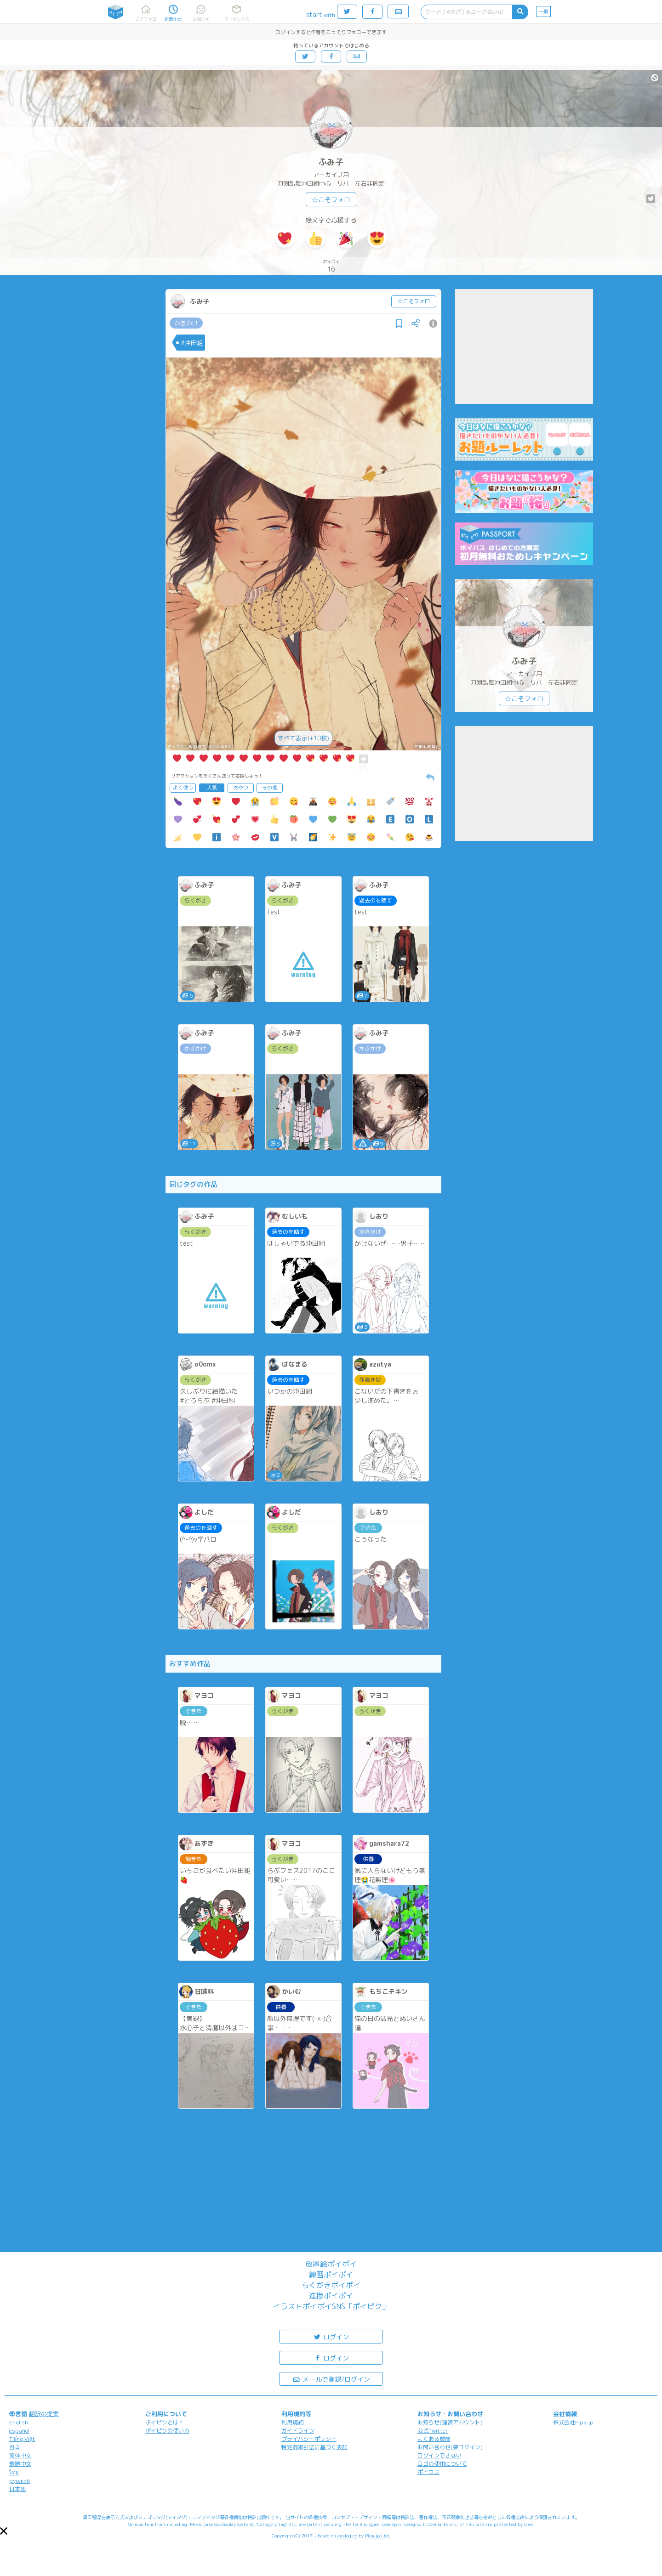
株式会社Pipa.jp (573, 2422)
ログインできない (439, 2455)
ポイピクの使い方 (167, 2430)
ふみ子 (331, 162)
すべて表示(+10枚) (303, 738)
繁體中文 (20, 2464)
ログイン (331, 2336)
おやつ (240, 787)
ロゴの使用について (442, 2464)
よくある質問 (434, 2439)
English (18, 2422)
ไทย (14, 2472)
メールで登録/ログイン (331, 2378)
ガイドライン (297, 2430)
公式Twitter (432, 2430)
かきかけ (186, 323)
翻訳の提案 (44, 2414)
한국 (14, 2447)
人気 (212, 787)
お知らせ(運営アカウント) (450, 2422)
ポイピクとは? (163, 2422)
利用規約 (292, 2422)
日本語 (17, 2489)
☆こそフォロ (331, 199)
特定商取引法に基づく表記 (314, 2447)
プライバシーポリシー (309, 2439)
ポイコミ (428, 2472)
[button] (3, 2531)
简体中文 (20, 2455)
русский (19, 2481)
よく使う (183, 787)
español (19, 2430)
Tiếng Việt (22, 2439)
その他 (269, 787)
